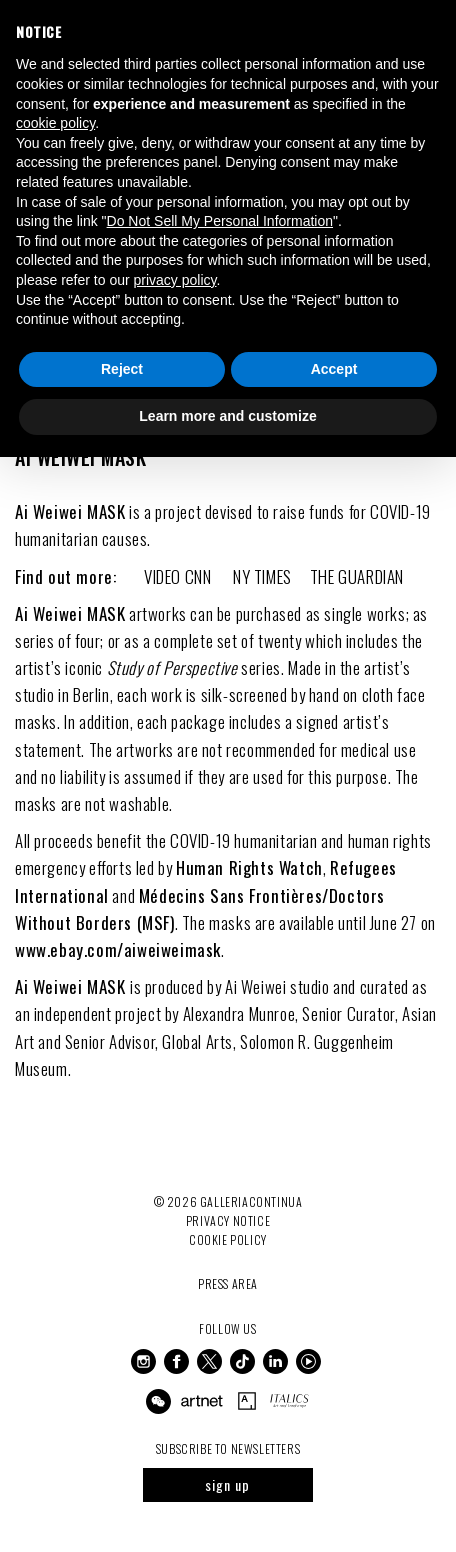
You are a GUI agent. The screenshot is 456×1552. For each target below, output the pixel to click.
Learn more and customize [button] (227, 416)
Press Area (228, 1283)
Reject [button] (122, 369)
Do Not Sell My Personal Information (220, 221)
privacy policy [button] (175, 280)
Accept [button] (334, 369)
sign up (227, 1484)
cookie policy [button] (55, 123)
